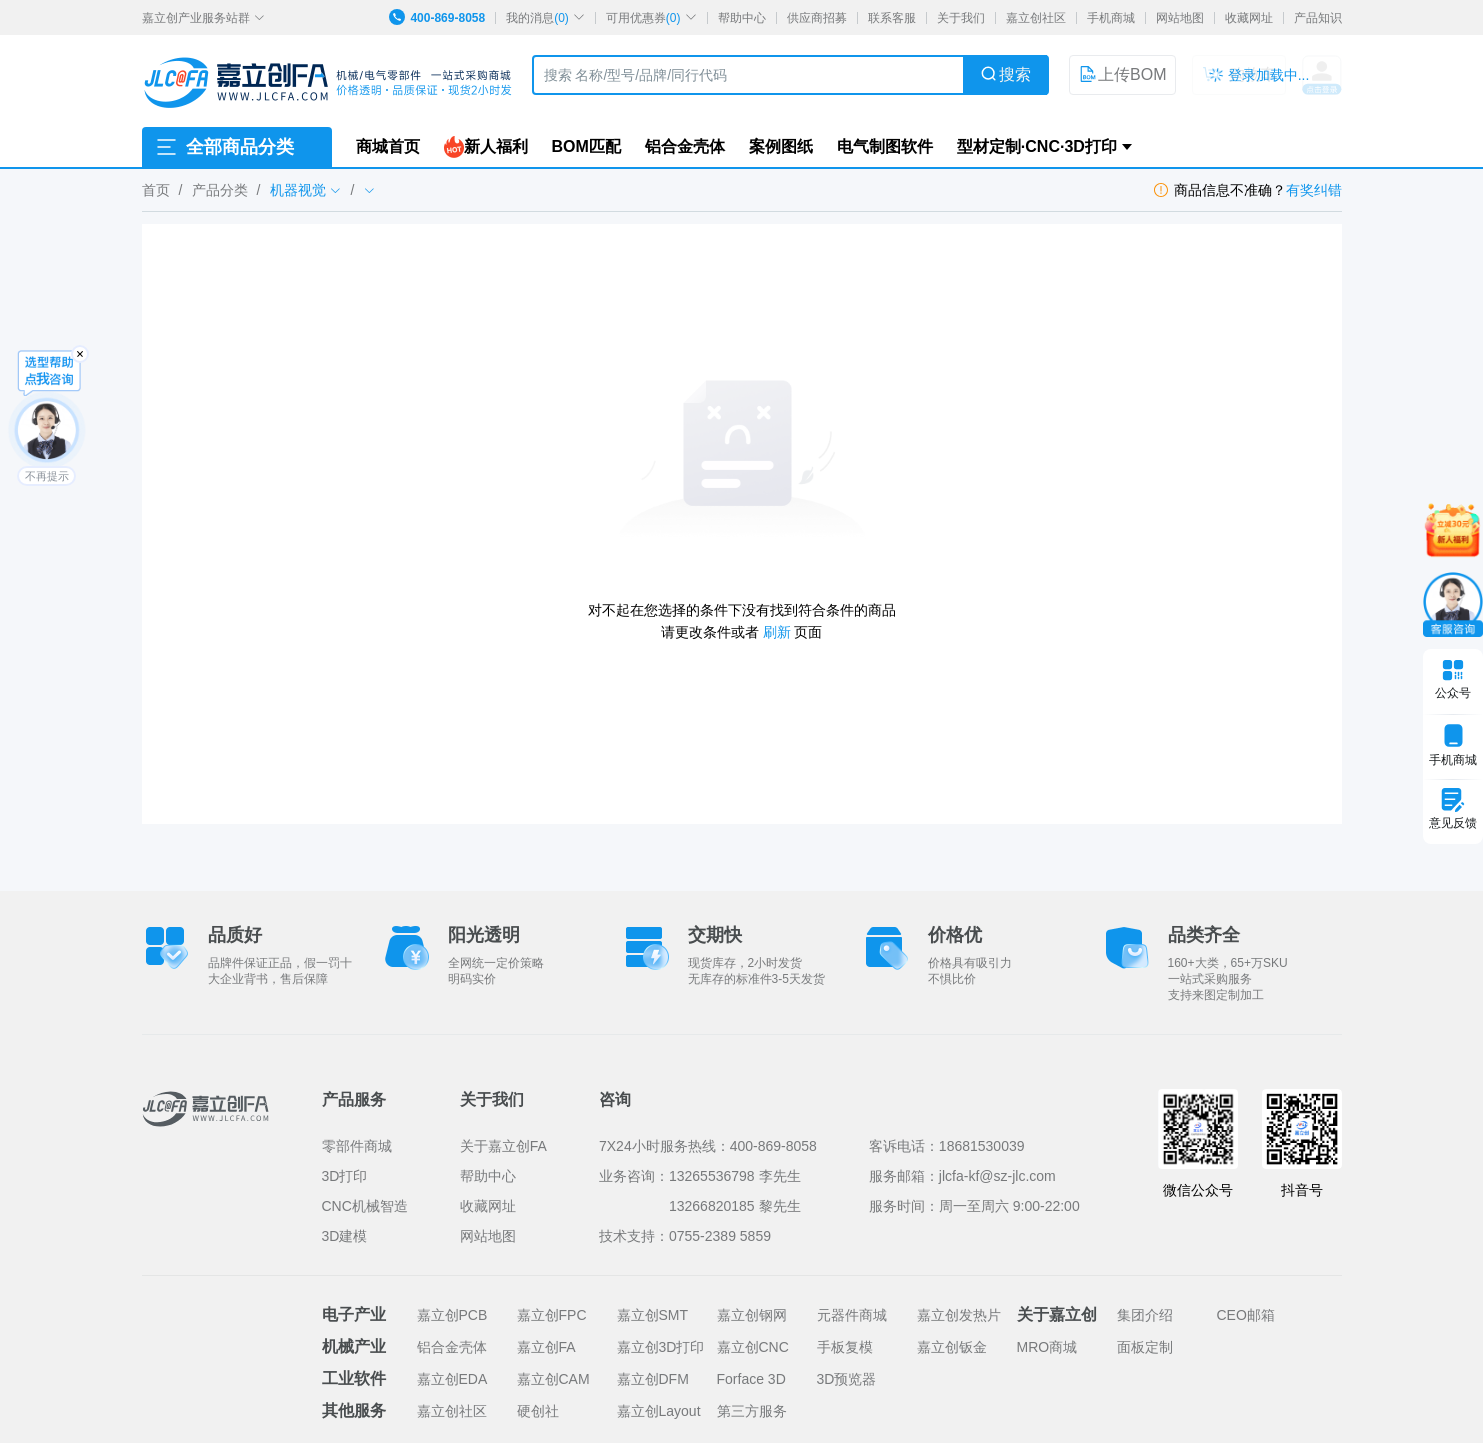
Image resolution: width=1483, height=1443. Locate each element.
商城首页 (388, 146)
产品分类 (220, 190)
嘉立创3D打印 (661, 1347)
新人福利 (486, 147)
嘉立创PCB (452, 1315)
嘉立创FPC (552, 1315)
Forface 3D (751, 1379)
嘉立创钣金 (952, 1347)
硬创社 (538, 1411)
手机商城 (1111, 18)
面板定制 (1145, 1347)
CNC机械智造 (365, 1206)
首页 (156, 190)
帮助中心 (742, 18)
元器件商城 (852, 1315)
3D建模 (345, 1236)
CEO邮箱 (1246, 1315)
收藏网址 (1249, 18)
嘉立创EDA (452, 1379)
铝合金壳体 (685, 146)
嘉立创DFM (653, 1379)
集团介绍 (1145, 1315)
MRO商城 (1047, 1347)
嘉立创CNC (753, 1347)
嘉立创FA (546, 1347)
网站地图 (1180, 18)
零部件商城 (357, 1146)
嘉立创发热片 (959, 1315)
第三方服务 (752, 1411)
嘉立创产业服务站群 (203, 18)
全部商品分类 (224, 147)
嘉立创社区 (1036, 18)
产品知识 (1318, 18)
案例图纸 (781, 146)
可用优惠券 (651, 18)
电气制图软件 (885, 146)
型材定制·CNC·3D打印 (1037, 146)
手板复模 (845, 1347)
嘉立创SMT (653, 1315)
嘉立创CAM (553, 1379)
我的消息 (545, 18)
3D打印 (345, 1176)
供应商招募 (817, 18)
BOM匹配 (586, 146)
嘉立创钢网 (752, 1315)
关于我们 (961, 18)
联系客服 (892, 18)
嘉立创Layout (659, 1411)
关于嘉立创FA (503, 1146)
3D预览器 (847, 1379)
